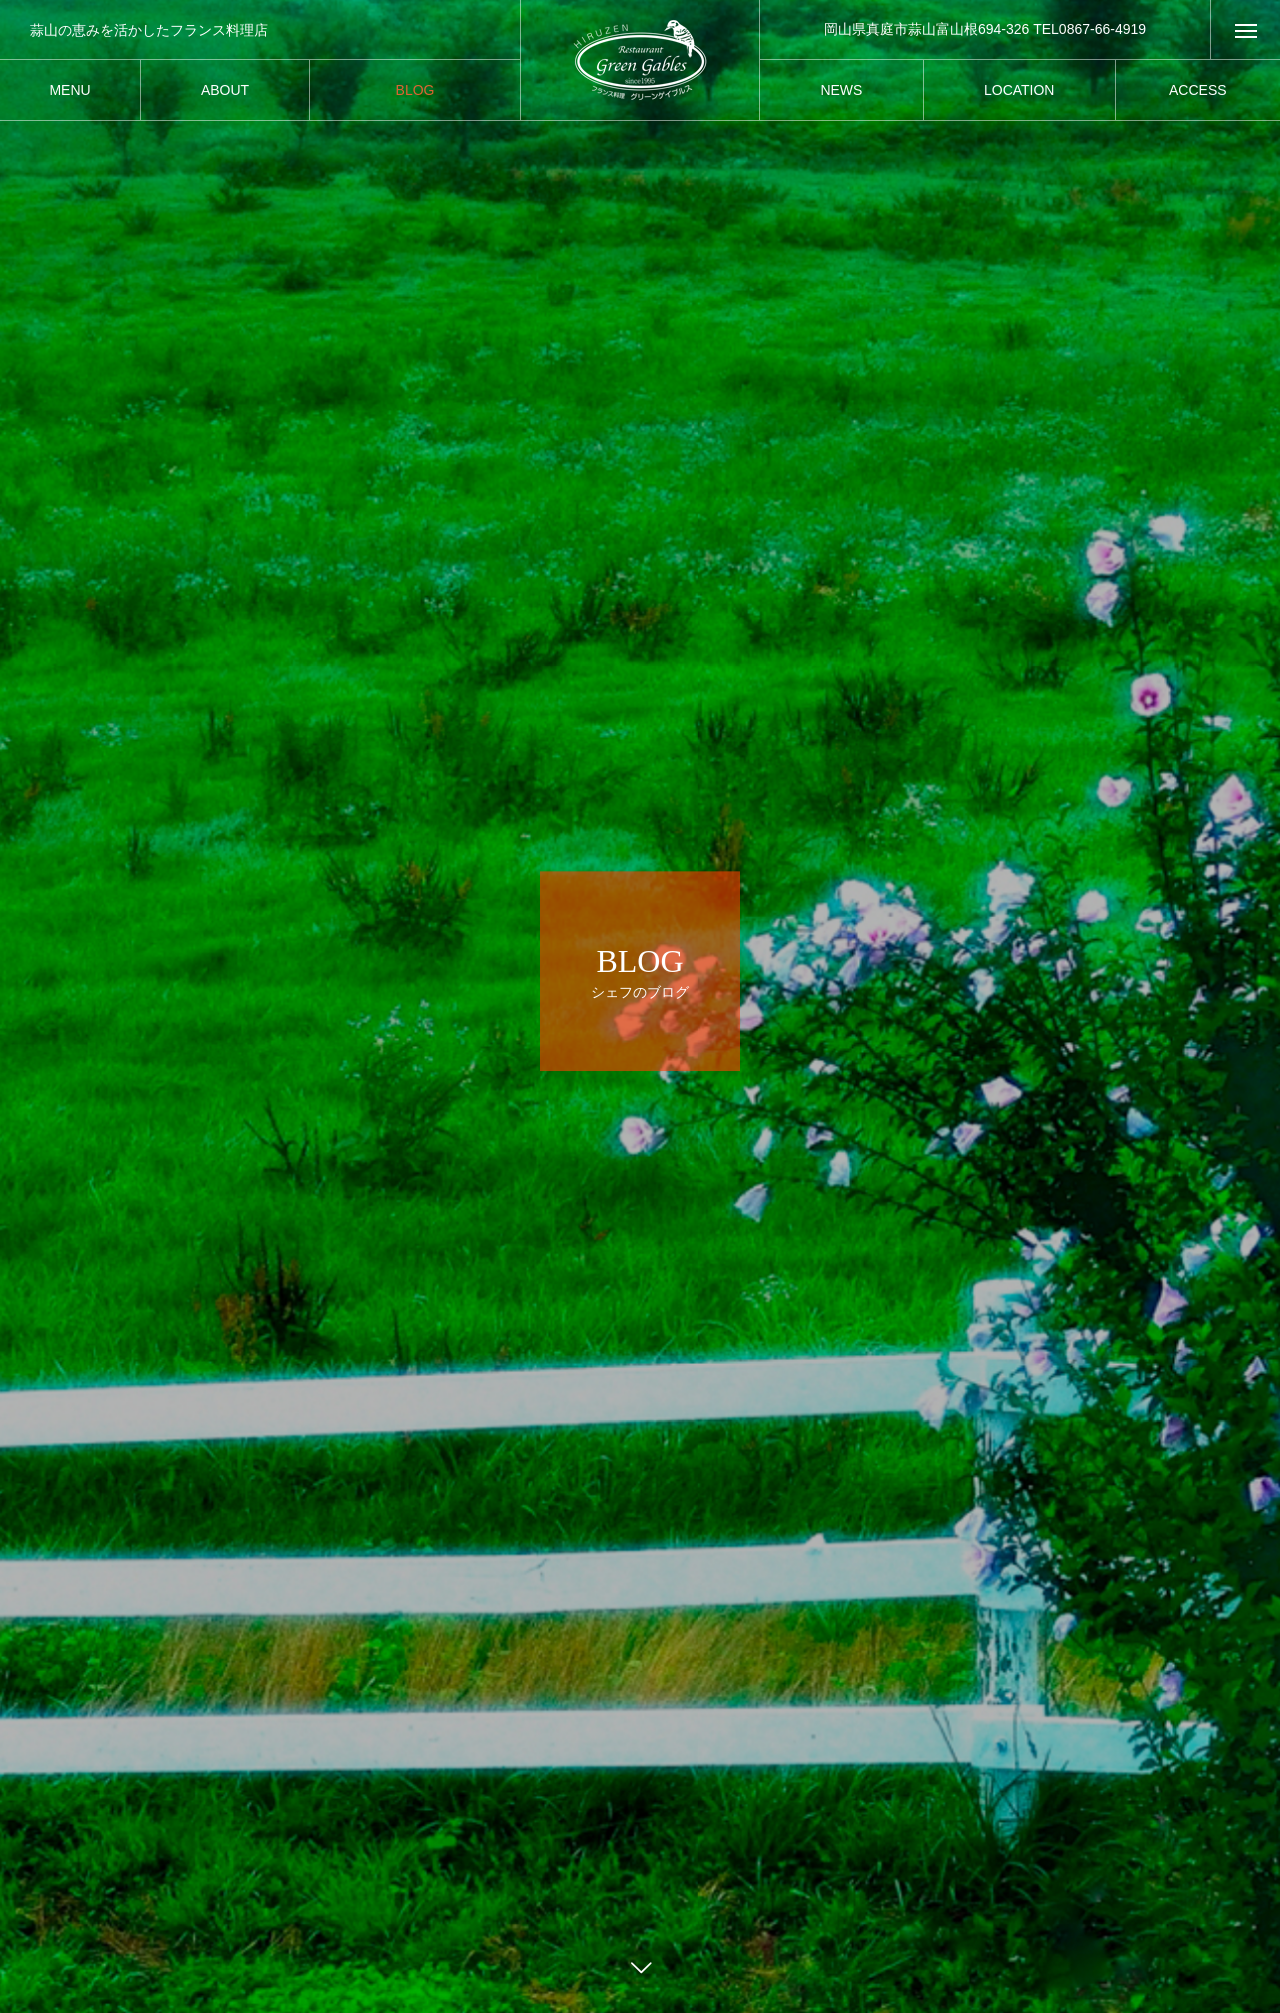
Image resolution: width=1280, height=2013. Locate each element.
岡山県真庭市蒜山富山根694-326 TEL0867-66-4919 (985, 29)
